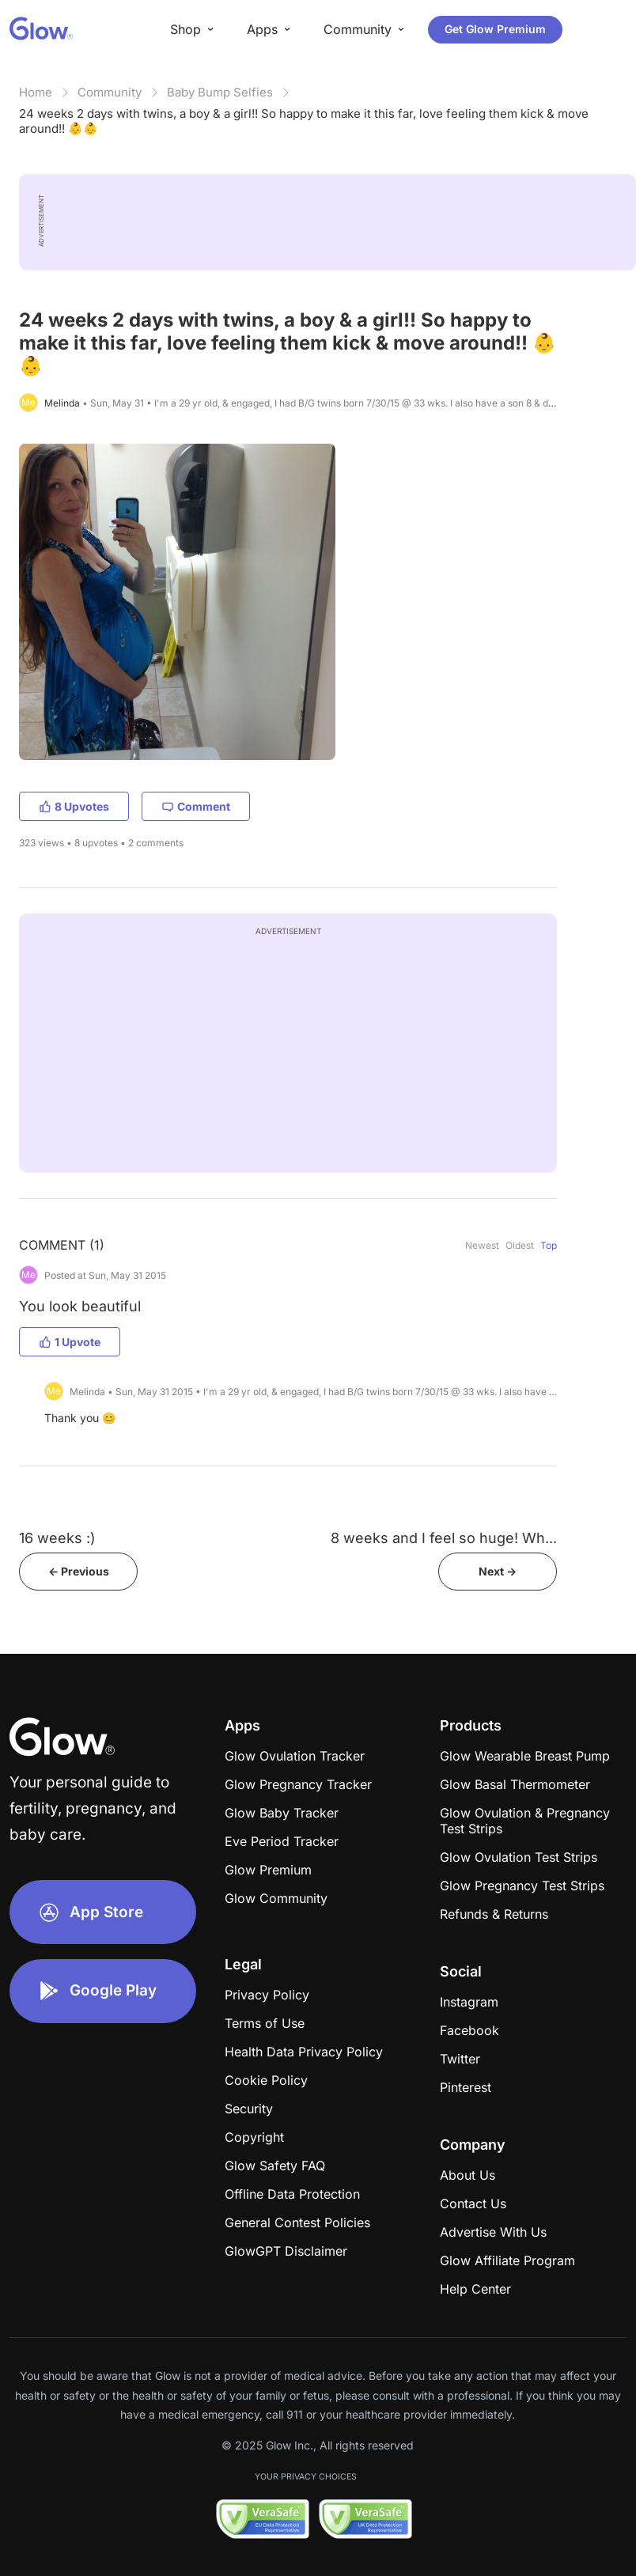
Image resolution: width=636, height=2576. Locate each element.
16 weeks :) (57, 1538)
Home (35, 92)
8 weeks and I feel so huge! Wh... (444, 1538)
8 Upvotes (74, 806)
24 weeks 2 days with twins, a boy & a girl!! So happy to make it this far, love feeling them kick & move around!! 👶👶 (304, 121)
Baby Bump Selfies (220, 92)
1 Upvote (69, 1342)
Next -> (498, 1571)
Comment (195, 806)
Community (110, 92)
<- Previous (78, 1571)
